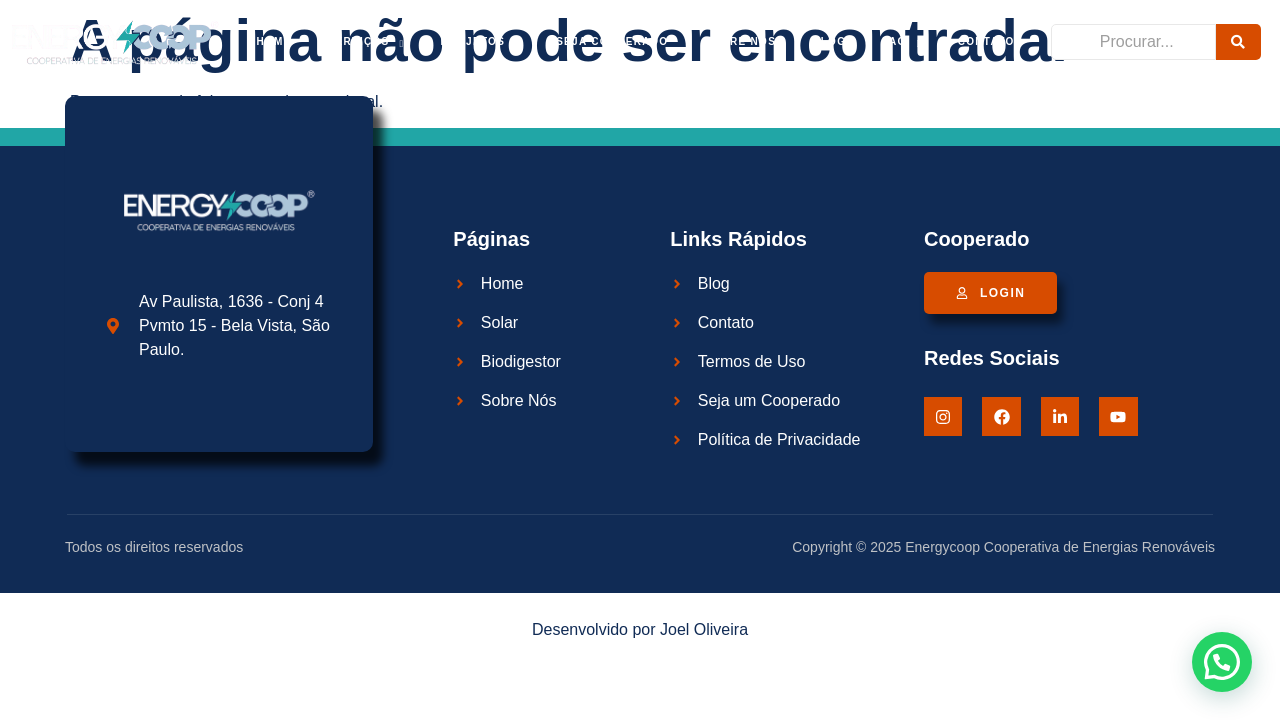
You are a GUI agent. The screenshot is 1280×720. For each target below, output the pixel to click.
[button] (1222, 662)
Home (273, 41)
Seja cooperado (612, 41)
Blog (829, 41)
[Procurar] (1133, 42)
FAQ (901, 42)
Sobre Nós (740, 41)
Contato (986, 41)
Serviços (366, 42)
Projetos (480, 42)
